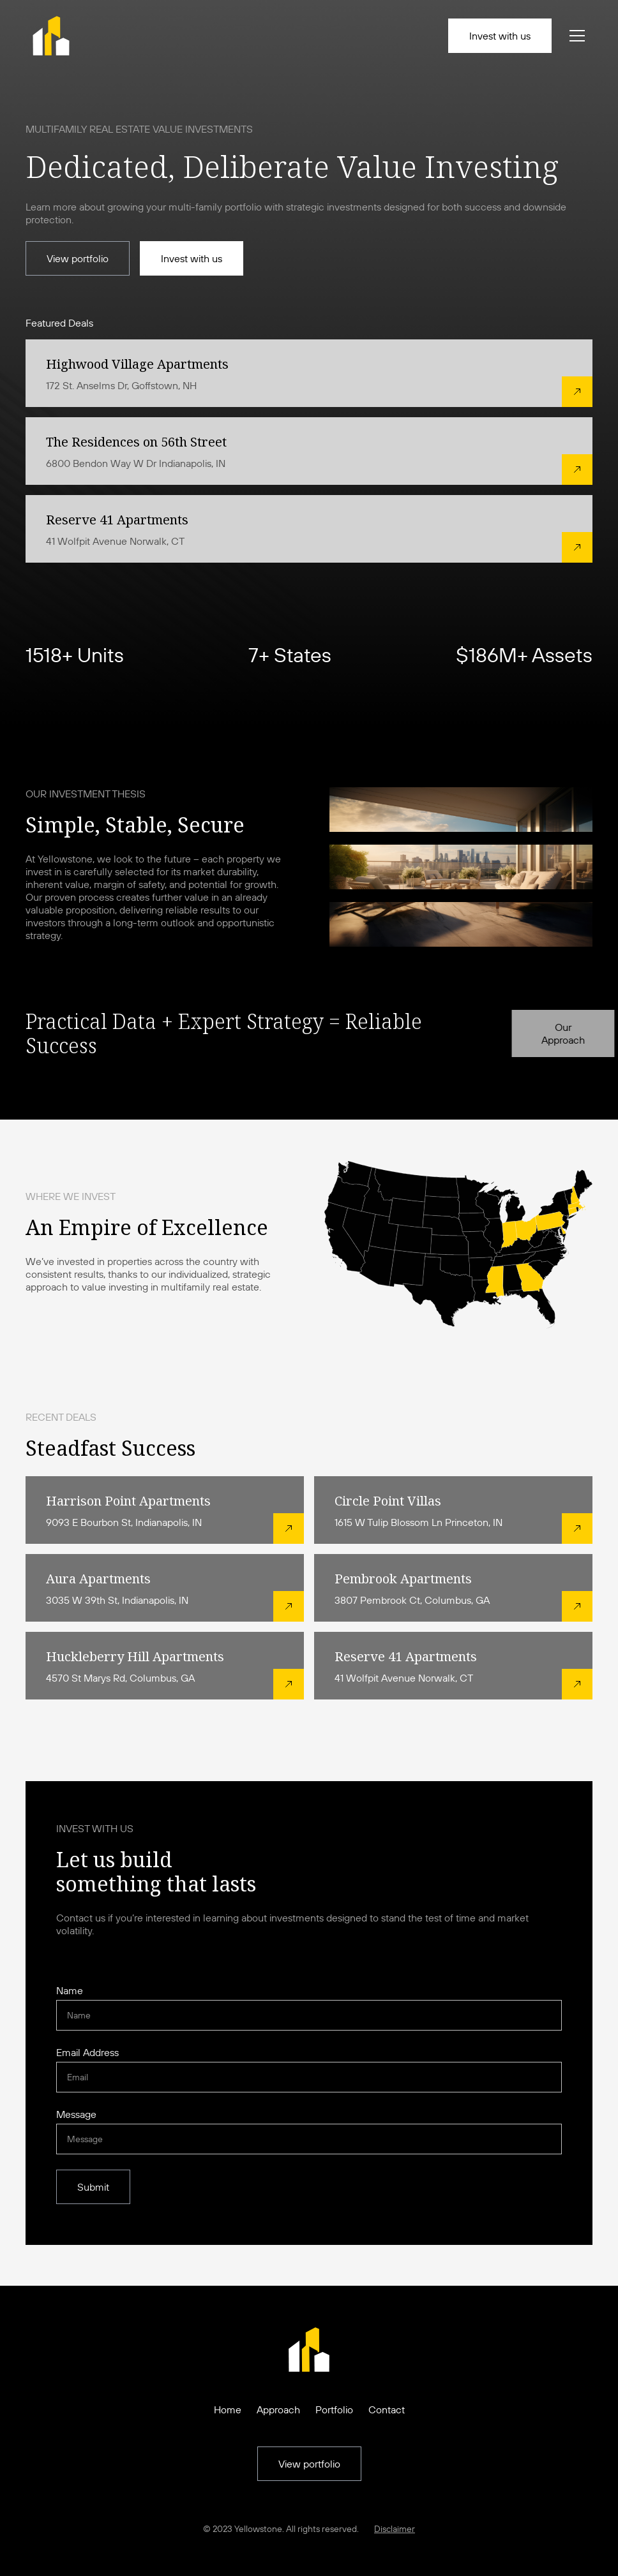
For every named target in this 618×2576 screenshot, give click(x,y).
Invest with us (500, 35)
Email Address (87, 2052)
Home (227, 2409)
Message (76, 2114)
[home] (51, 35)
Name (69, 1990)
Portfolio (334, 2409)
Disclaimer (394, 2529)
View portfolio (78, 258)
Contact (386, 2409)
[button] (574, 35)
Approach (278, 2409)
